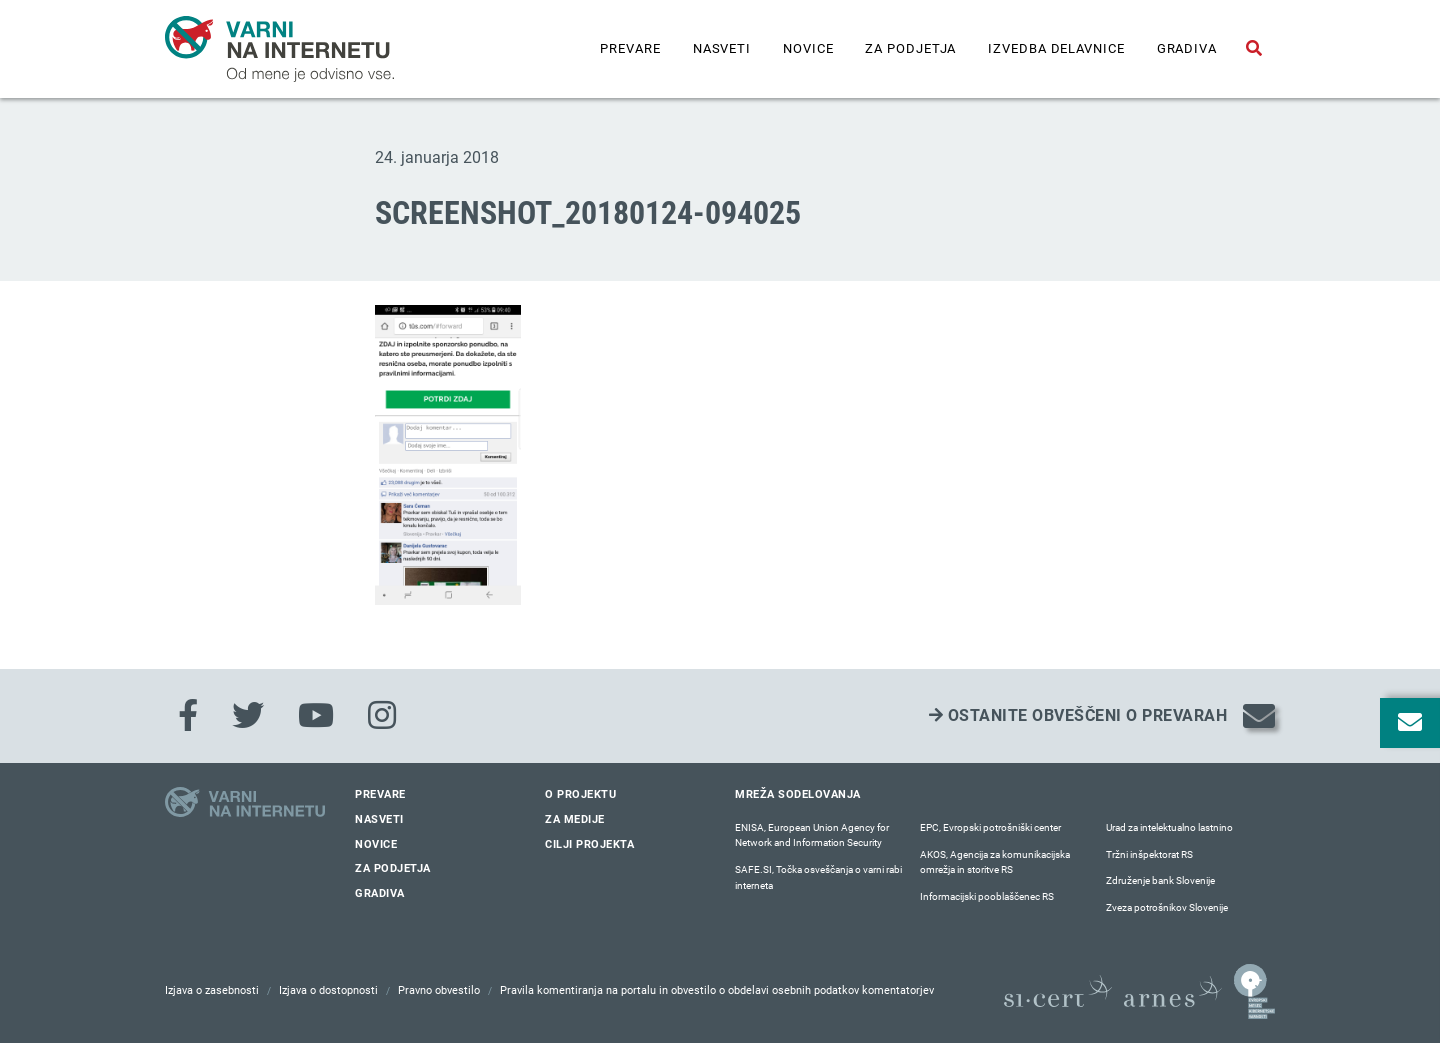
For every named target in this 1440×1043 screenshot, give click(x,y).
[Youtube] (316, 716)
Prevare (630, 48)
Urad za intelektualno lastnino (1169, 827)
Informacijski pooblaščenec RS (987, 896)
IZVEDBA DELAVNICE (1056, 48)
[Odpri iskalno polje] (1254, 49)
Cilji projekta (589, 844)
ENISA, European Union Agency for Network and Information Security (812, 835)
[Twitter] (248, 716)
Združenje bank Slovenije (1160, 880)
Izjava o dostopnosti (328, 990)
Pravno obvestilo (439, 990)
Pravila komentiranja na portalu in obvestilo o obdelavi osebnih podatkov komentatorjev (717, 990)
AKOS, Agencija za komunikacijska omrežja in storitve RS (995, 862)
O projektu (580, 794)
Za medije (575, 819)
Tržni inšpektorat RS (1149, 854)
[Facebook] (188, 716)
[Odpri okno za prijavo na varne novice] (1410, 723)
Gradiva (1187, 48)
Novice (808, 48)
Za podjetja (910, 48)
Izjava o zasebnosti (212, 990)
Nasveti (722, 48)
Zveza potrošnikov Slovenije (1167, 907)
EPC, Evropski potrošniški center (990, 827)
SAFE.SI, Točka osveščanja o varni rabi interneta (818, 877)
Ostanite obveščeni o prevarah (1078, 715)
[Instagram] (382, 716)
